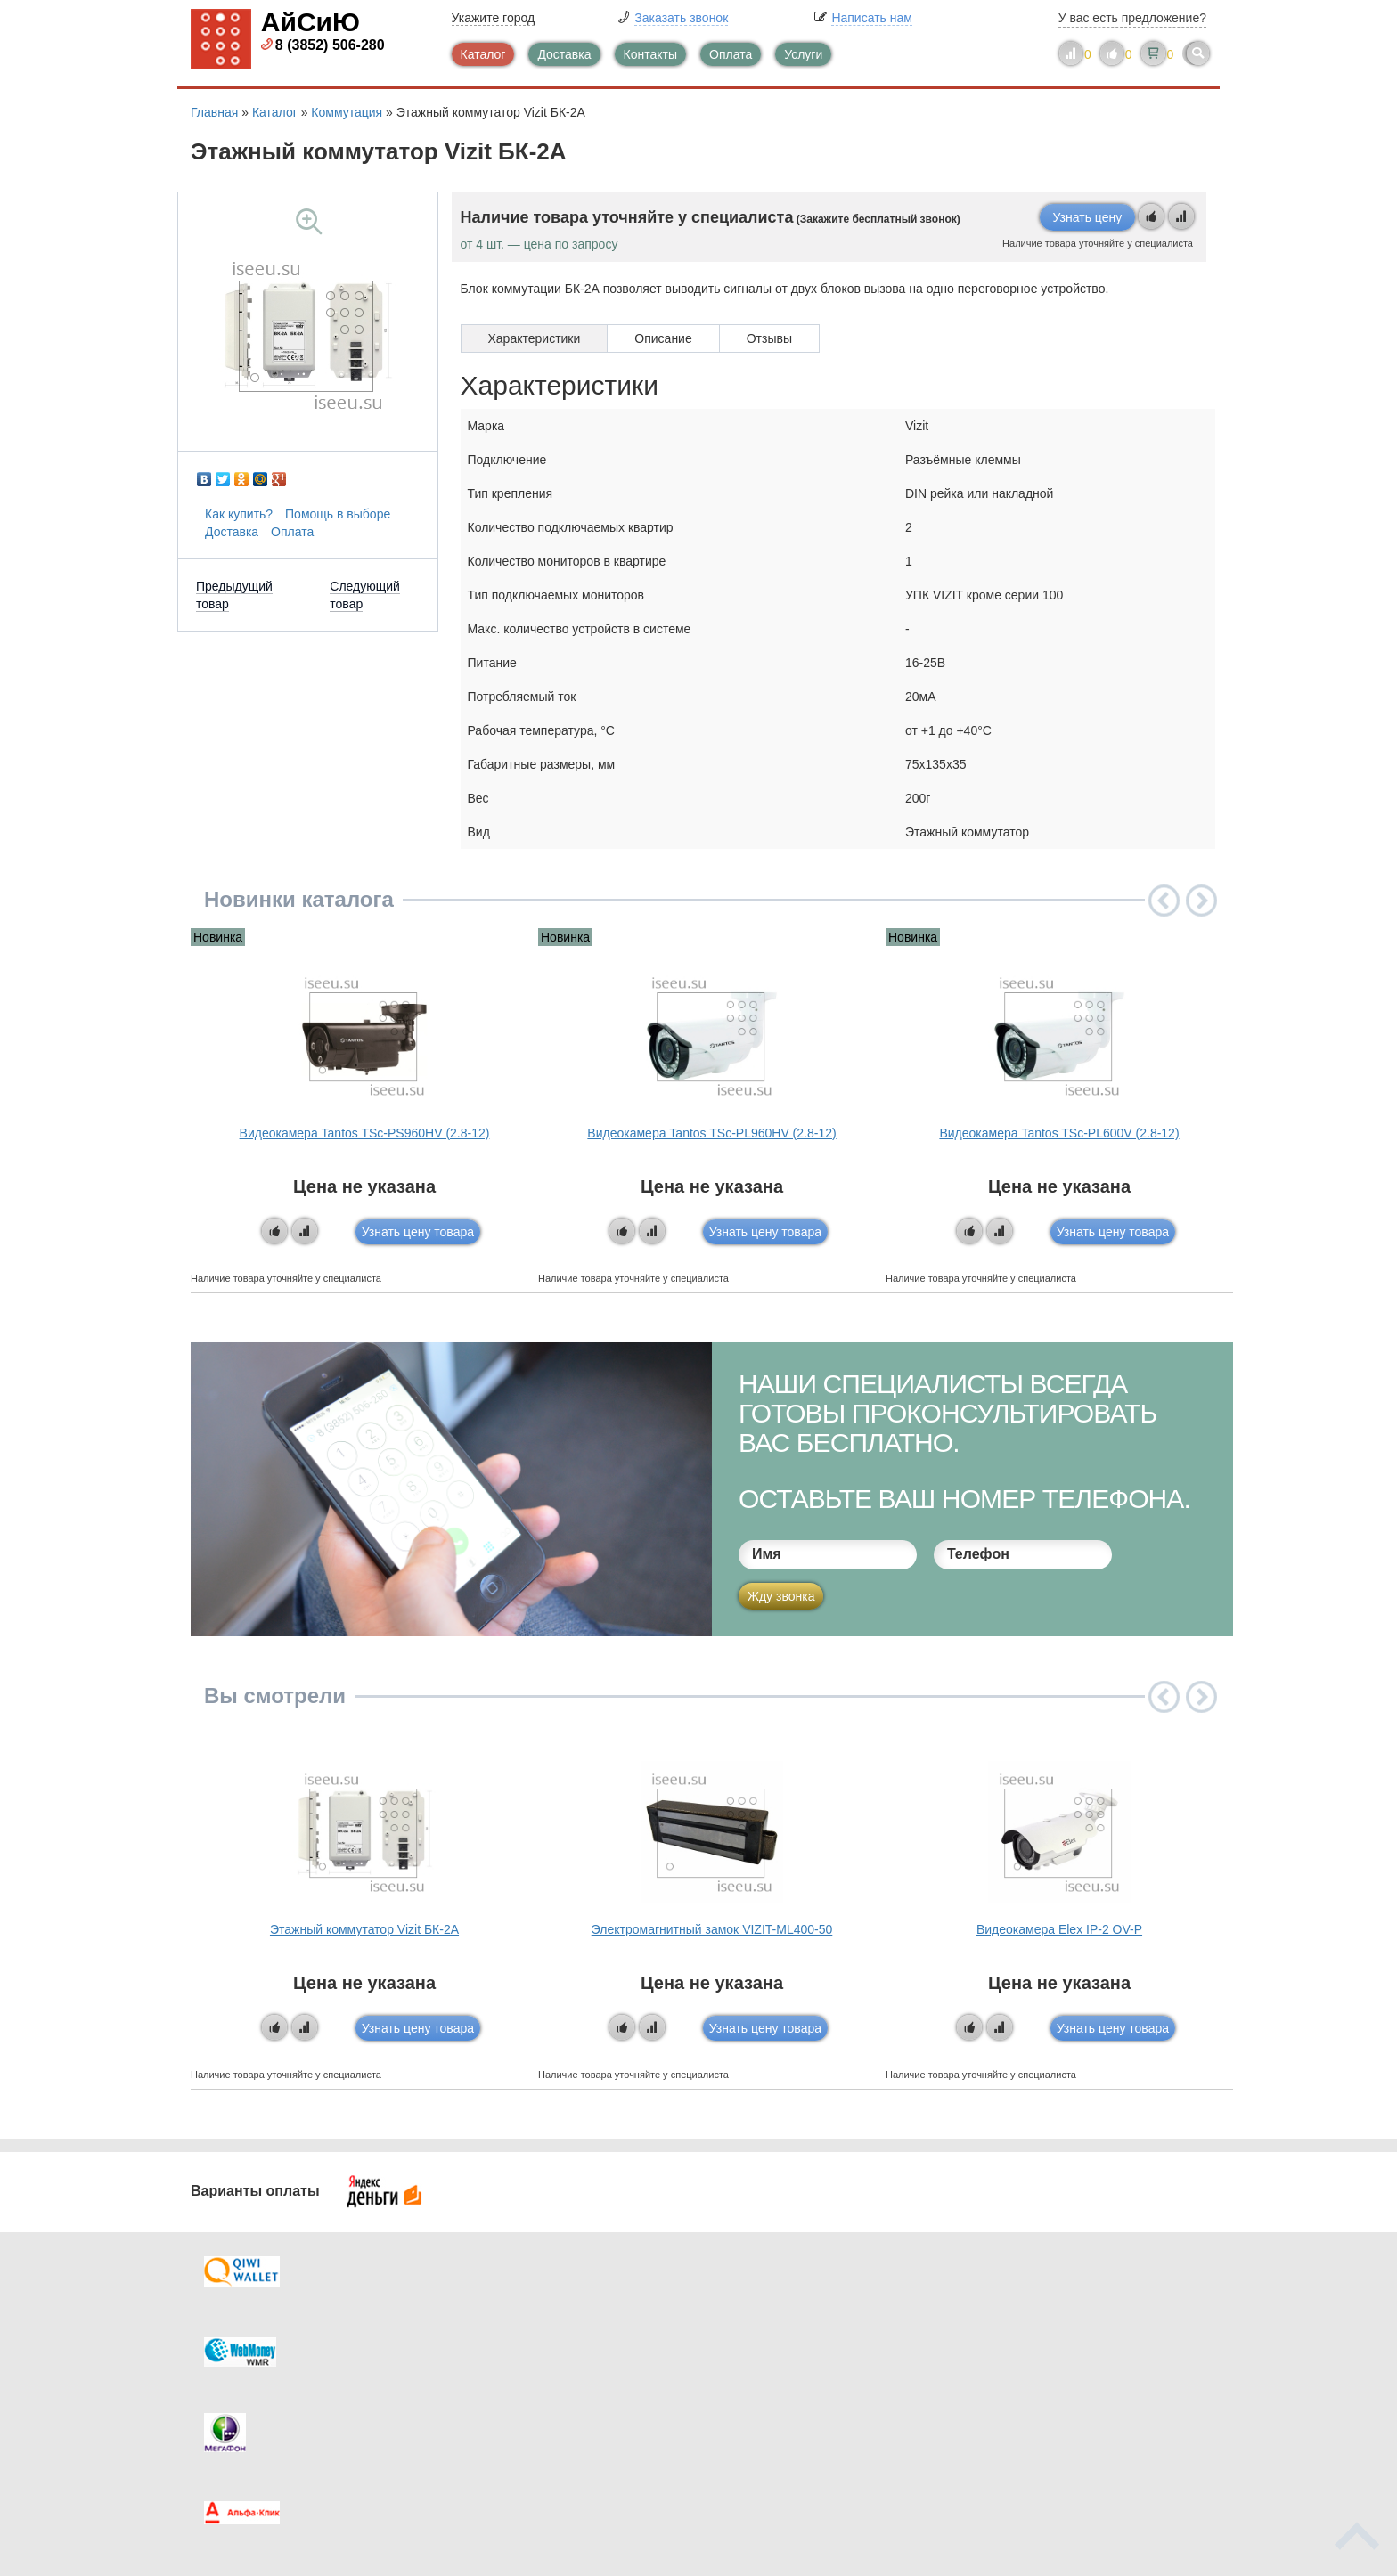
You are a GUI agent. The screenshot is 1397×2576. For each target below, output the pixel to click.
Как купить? (239, 514)
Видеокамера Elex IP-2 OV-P (1059, 1929)
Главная (214, 112)
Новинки (772, 2375)
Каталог (483, 54)
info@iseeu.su (1052, 2409)
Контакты (650, 54)
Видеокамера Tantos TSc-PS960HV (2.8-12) (365, 1133)
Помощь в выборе (337, 514)
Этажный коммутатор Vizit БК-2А (364, 1929)
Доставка (564, 54)
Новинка (217, 937)
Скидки (246, 2411)
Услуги (803, 54)
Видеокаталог (788, 2340)
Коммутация (346, 112)
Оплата (730, 54)
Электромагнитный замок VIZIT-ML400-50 (712, 1929)
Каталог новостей (538, 2340)
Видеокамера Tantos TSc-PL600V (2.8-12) (1059, 1133)
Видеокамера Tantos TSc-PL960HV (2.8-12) (711, 1133)
